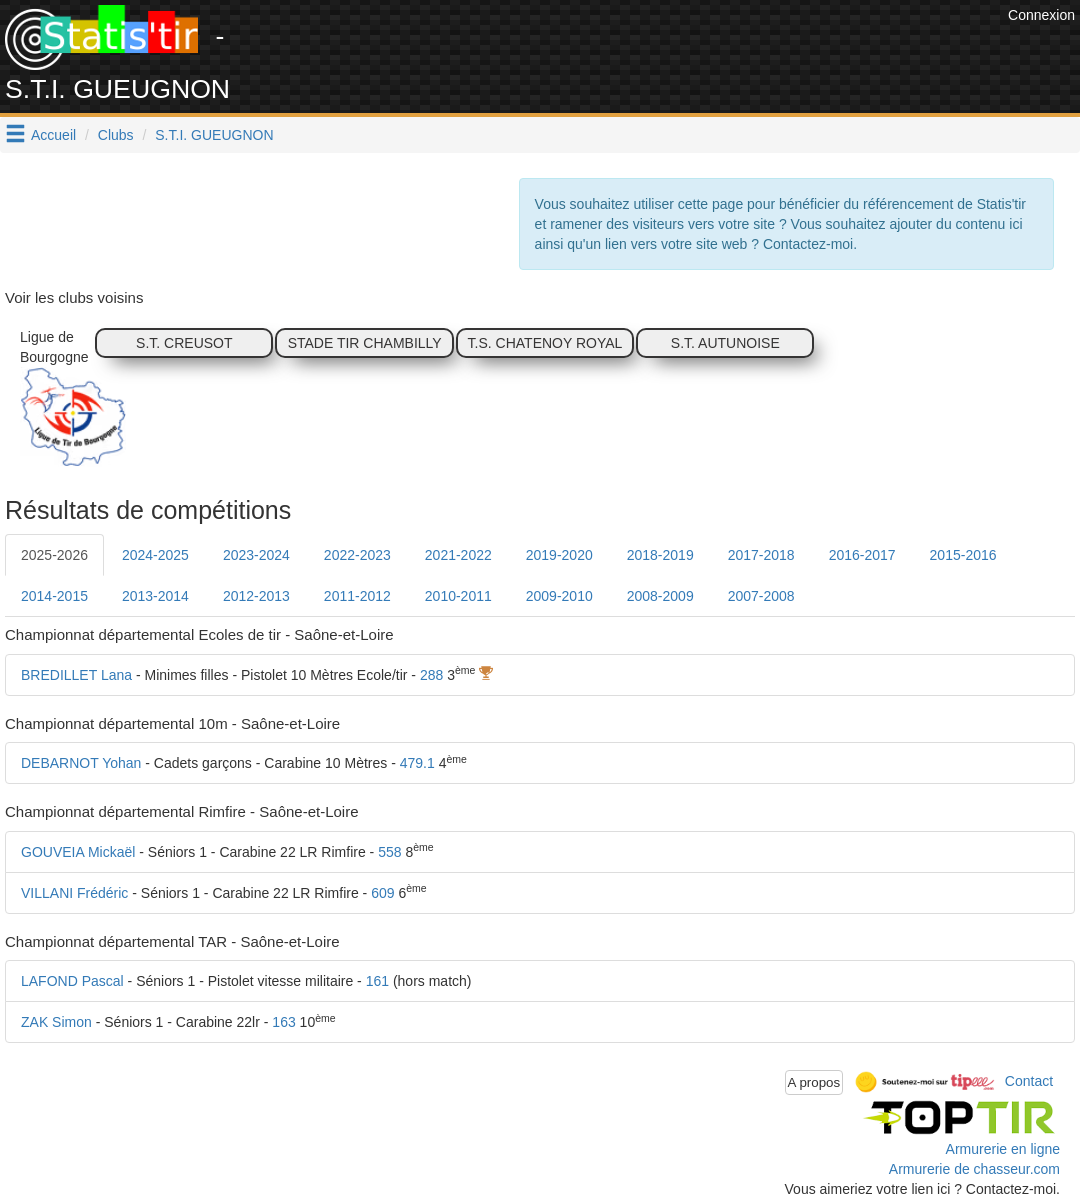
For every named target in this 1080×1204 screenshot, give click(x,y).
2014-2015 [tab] (54, 596)
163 (283, 1022)
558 (389, 852)
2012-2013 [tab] (256, 596)
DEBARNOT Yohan (81, 763)
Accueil (53, 135)
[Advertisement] (639, 50)
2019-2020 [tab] (559, 555)
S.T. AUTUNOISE (725, 343)
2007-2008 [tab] (761, 596)
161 (377, 981)
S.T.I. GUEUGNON (214, 135)
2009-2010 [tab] (559, 596)
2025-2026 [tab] (54, 555)
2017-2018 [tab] (761, 555)
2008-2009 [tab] (660, 596)
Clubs (116, 135)
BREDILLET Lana (76, 675)
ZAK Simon (56, 1022)
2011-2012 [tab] (357, 596)
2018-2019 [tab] (660, 555)
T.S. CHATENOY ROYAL (545, 343)
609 (382, 893)
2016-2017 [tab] (862, 555)
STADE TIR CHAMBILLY (365, 343)
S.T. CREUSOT (184, 343)
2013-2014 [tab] (155, 596)
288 (431, 675)
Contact (1029, 1081)
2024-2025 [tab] (155, 555)
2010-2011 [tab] (458, 596)
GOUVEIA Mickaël (78, 852)
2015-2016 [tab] (963, 555)
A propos (814, 1082)
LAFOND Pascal (72, 981)
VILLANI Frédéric (74, 893)
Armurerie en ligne (1003, 1149)
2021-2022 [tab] (458, 555)
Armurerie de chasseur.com (974, 1169)
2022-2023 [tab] (357, 555)
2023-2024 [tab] (256, 555)
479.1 (417, 763)
